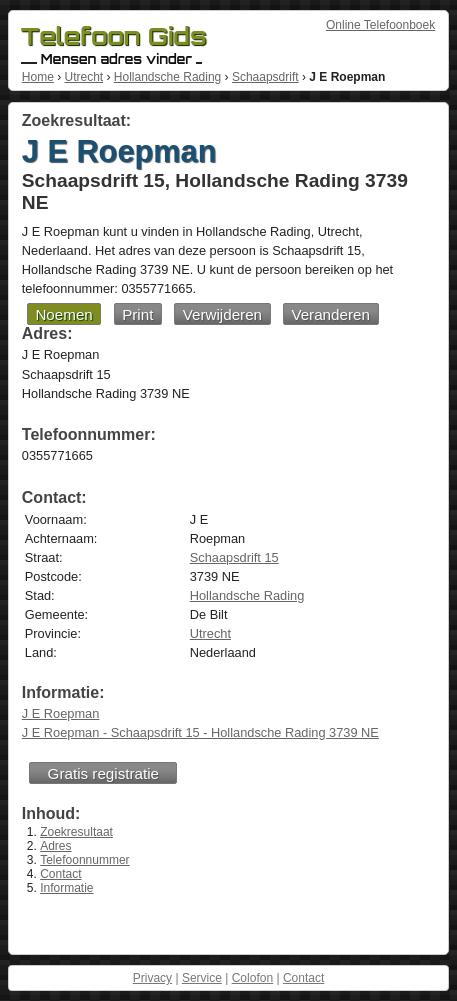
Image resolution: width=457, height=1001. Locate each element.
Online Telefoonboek (380, 25)
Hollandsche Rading (167, 77)
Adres (55, 846)
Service (202, 978)
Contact (60, 874)
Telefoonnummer (84, 860)
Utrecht (83, 77)
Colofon (252, 978)
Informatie (66, 888)
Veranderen (330, 314)
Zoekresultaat (76, 832)
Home (38, 77)
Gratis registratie (103, 773)
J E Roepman (61, 713)
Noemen (63, 314)
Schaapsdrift (265, 77)
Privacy (152, 978)
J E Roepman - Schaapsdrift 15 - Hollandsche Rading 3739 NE (200, 732)
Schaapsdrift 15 (234, 557)
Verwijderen (222, 314)
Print (137, 314)
